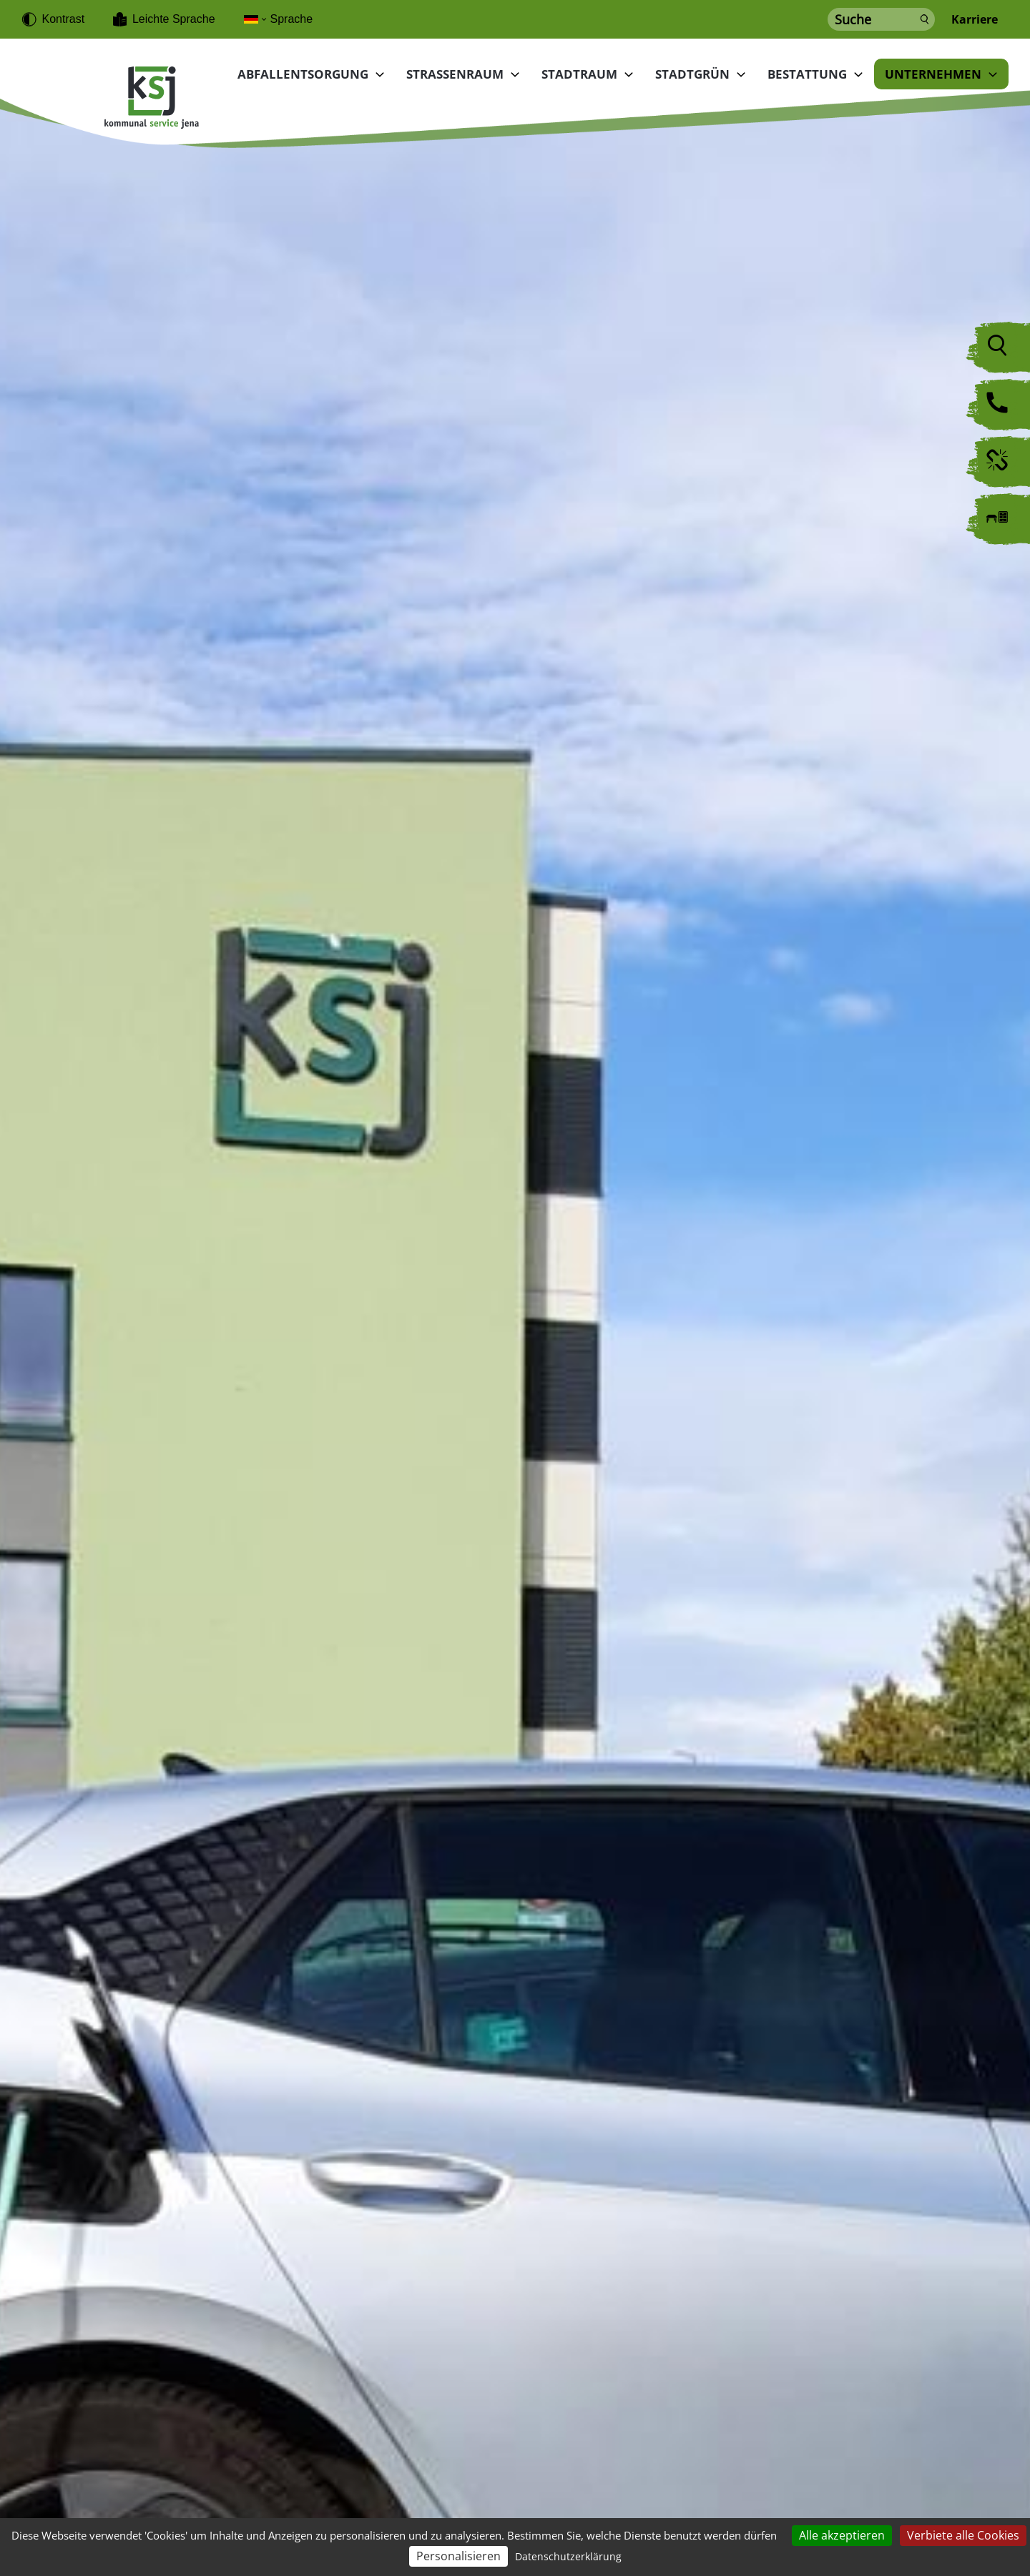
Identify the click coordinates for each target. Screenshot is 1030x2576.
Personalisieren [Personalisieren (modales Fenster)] (458, 2556)
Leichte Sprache (173, 19)
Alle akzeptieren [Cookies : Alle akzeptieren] (842, 2535)
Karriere (974, 20)
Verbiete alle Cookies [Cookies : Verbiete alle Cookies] (963, 2535)
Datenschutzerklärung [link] (568, 2556)
